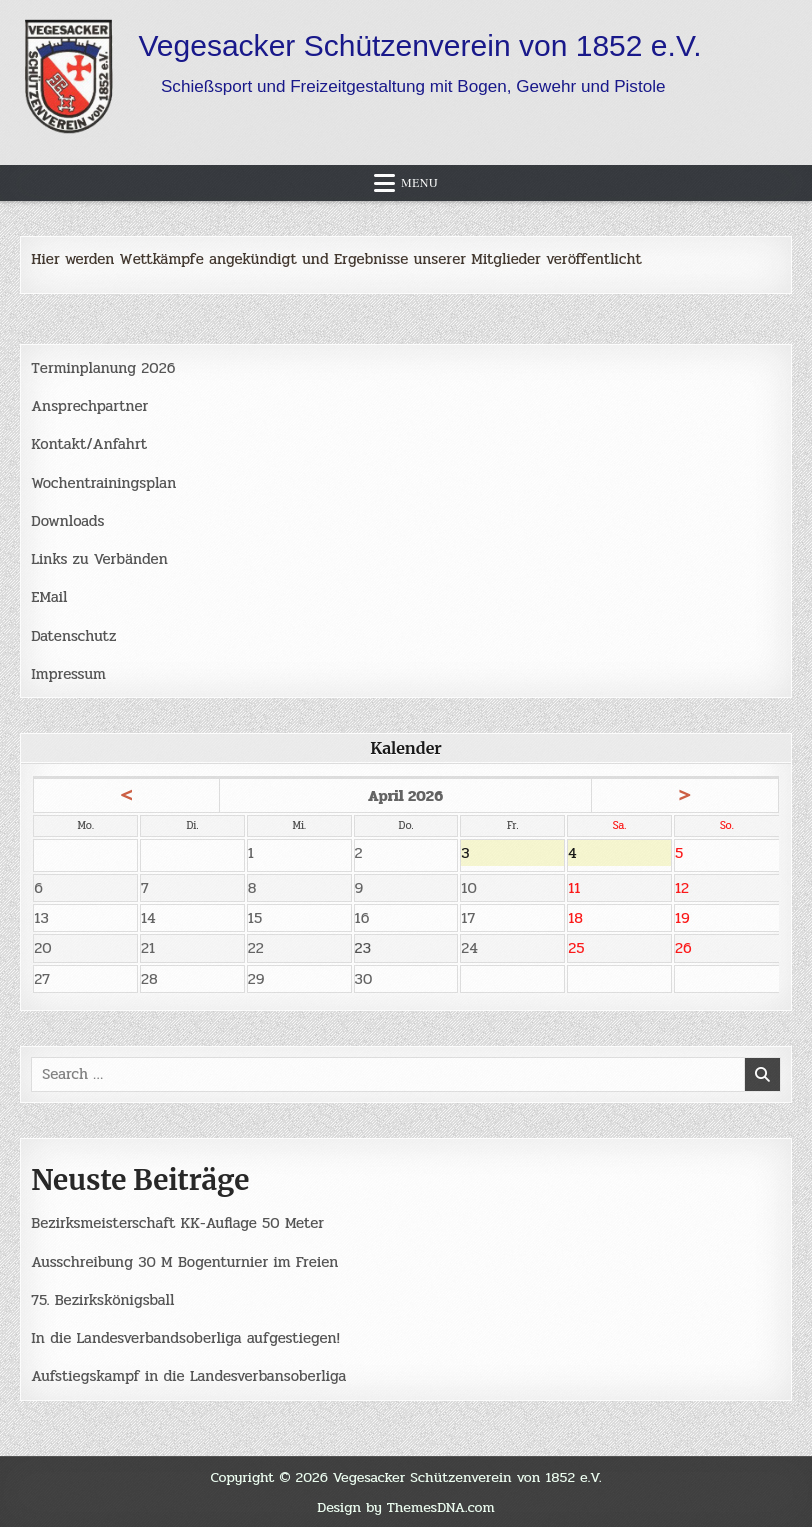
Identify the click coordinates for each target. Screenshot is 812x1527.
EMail (49, 597)
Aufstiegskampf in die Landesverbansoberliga (188, 1376)
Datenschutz (73, 636)
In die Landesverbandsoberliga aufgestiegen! (185, 1338)
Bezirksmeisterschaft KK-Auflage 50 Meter (177, 1223)
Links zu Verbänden (99, 559)
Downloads (67, 521)
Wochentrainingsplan (103, 483)
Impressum (68, 674)
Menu (419, 183)
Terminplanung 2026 (103, 368)
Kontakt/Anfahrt (89, 444)
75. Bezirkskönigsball (102, 1300)
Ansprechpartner (89, 406)
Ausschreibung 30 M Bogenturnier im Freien (184, 1262)
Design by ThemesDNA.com (406, 1507)
